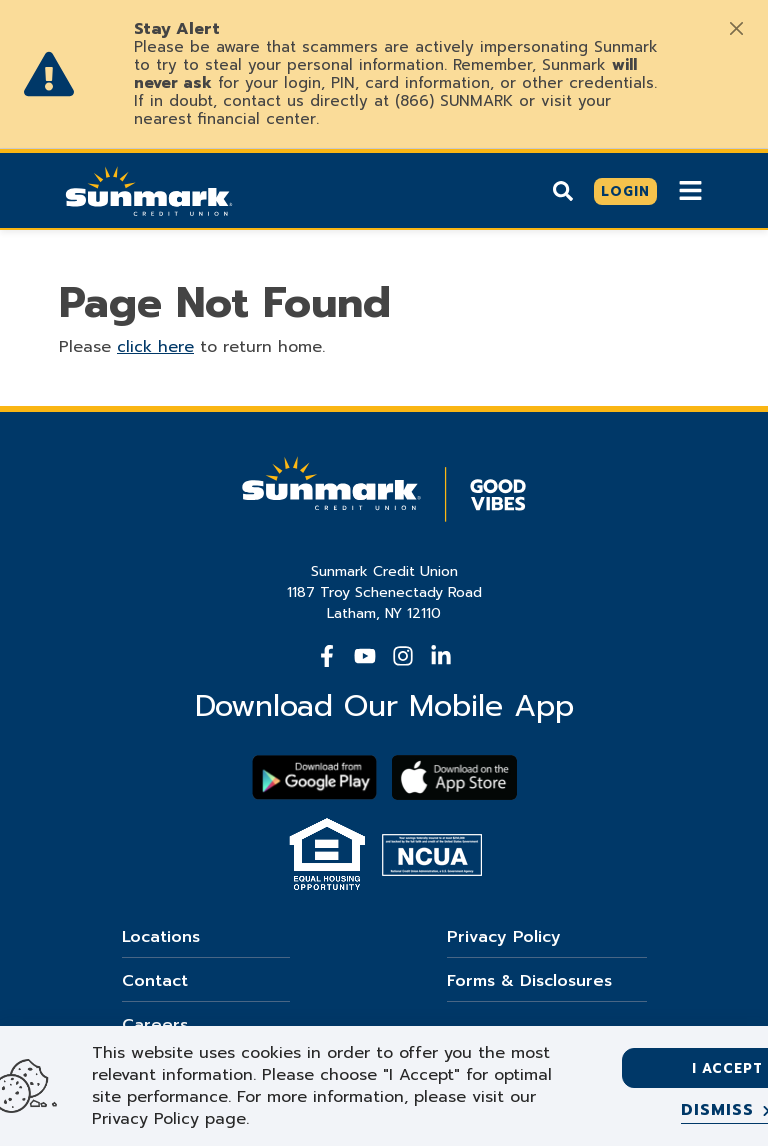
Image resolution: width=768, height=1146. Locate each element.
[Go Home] (149, 189)
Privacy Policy (504, 937)
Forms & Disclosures (529, 981)
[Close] (736, 28)
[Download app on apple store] (454, 777)
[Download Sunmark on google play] (314, 777)
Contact (155, 981)
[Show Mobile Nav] (690, 190)
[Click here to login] (625, 192)
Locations (161, 937)
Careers (155, 1025)
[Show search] (563, 191)
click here (155, 347)
